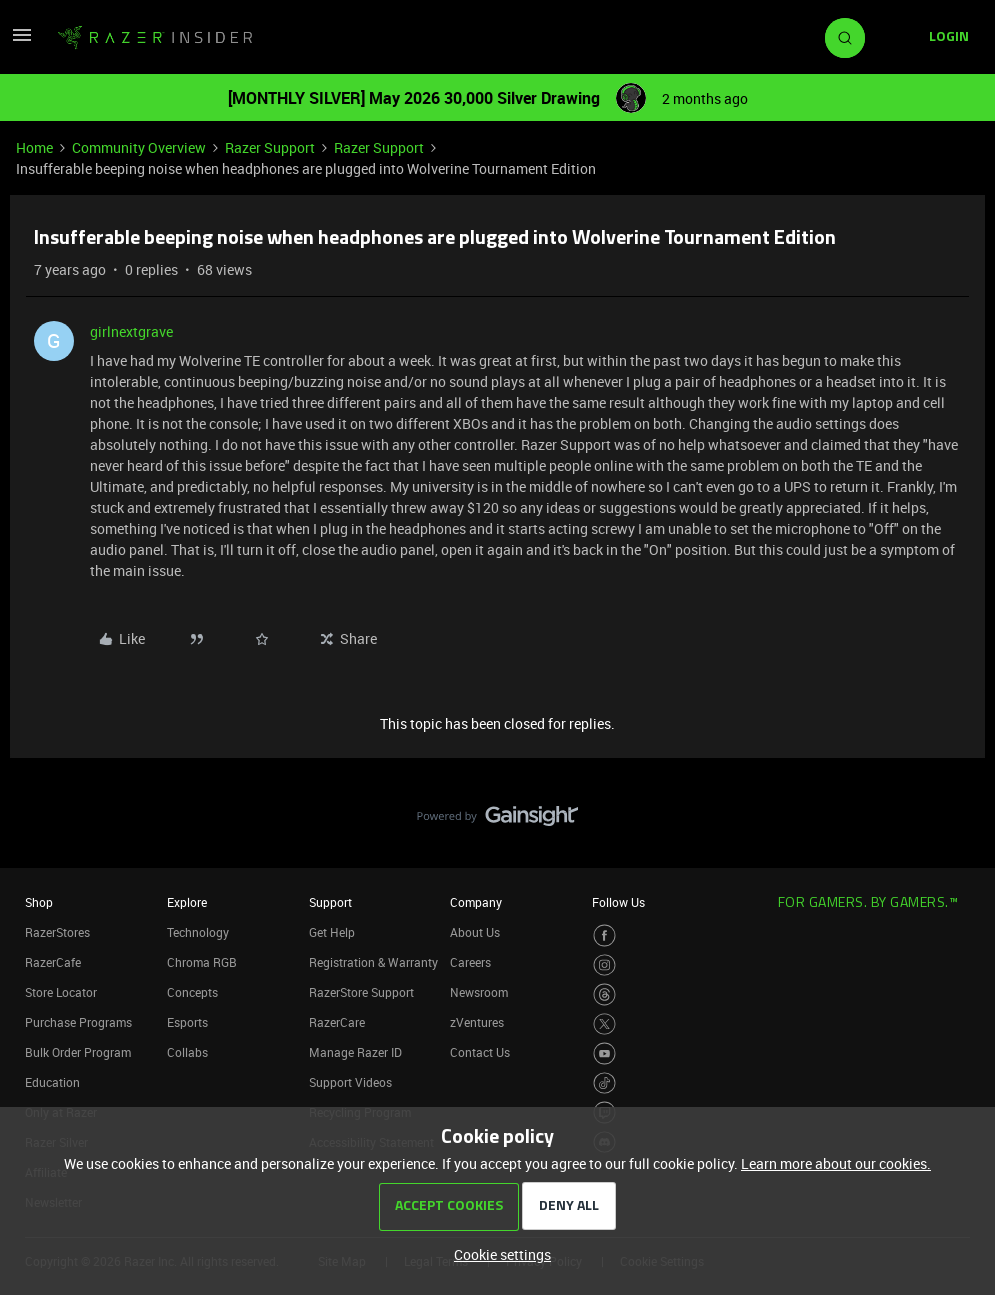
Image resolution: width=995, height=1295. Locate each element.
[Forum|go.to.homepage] (155, 38)
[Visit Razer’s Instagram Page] (604, 965)
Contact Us (480, 1052)
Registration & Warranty (373, 962)
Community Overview (139, 147)
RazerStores (57, 932)
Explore (187, 902)
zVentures (477, 1022)
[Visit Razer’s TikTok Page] (604, 1083)
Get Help (332, 932)
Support (330, 902)
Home (34, 147)
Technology (198, 932)
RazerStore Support (361, 992)
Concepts (192, 992)
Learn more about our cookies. (836, 1163)
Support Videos (350, 1082)
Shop (39, 902)
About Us (475, 932)
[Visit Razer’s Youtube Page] (604, 1053)
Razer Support (270, 147)
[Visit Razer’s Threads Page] (604, 994)
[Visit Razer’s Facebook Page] (604, 935)
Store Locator (61, 992)
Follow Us (618, 902)
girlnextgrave (131, 331)
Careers (470, 962)
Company (476, 902)
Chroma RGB (202, 962)
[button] (22, 41)
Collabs (187, 1052)
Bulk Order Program (78, 1052)
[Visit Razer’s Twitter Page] (604, 1024)
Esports (187, 1022)
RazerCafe (53, 962)
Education (52, 1082)
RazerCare (337, 1022)
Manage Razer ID (355, 1052)
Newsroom (479, 992)
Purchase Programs (78, 1022)
